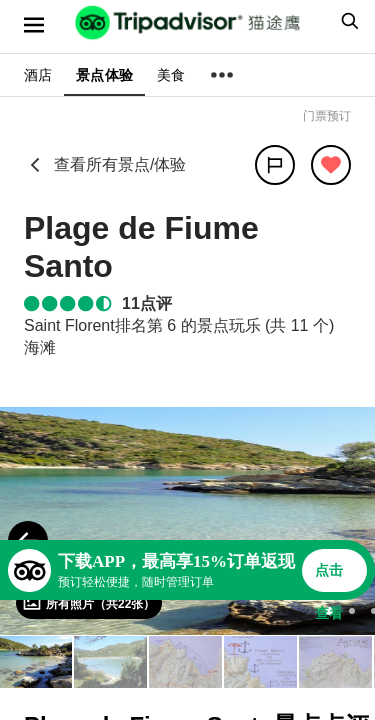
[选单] (34, 25)
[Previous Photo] (28, 541)
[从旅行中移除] (331, 165)
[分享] (275, 165)
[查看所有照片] (89, 603)
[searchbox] (347, 21)
